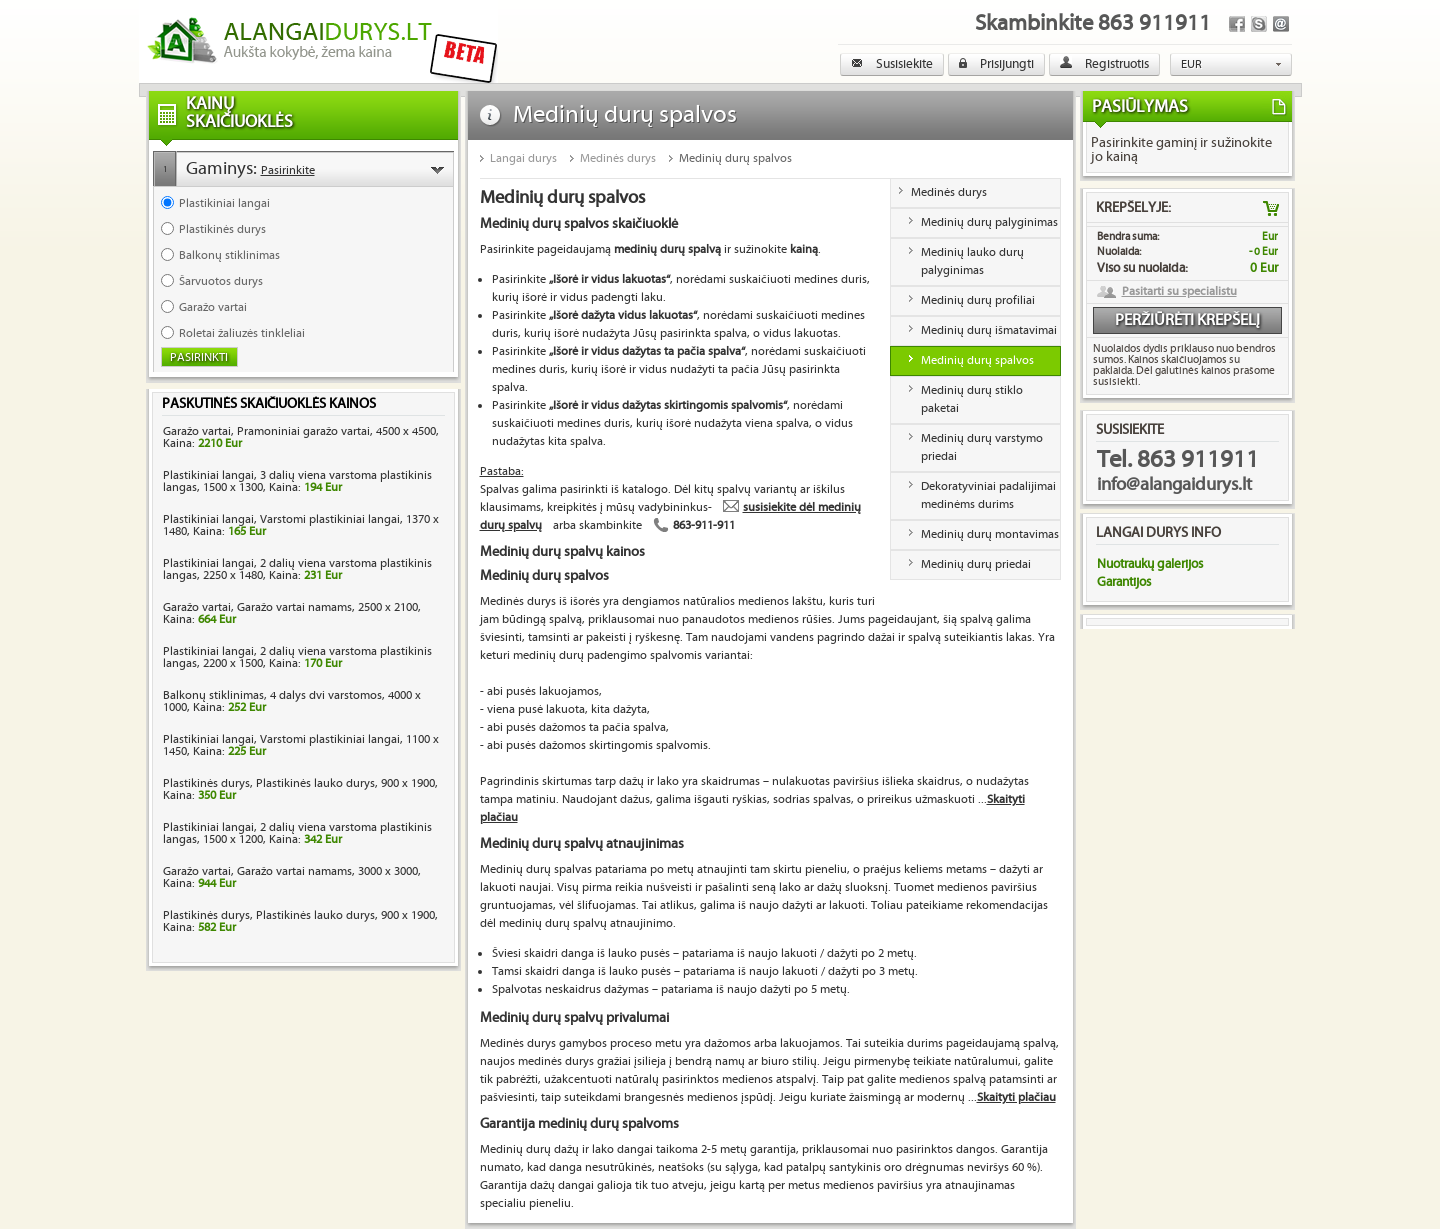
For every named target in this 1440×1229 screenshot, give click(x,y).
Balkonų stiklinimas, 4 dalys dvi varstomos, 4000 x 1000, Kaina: (292, 701)
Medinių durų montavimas (990, 534)
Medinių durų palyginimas (989, 222)
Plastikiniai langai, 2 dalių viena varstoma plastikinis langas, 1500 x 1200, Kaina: (297, 833)
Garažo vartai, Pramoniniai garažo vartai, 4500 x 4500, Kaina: (301, 437)
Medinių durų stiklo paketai (972, 399)
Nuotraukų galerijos (1150, 564)
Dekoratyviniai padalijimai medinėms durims (988, 495)
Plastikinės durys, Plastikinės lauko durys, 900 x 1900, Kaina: (300, 789)
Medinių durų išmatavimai (989, 330)
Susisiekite (892, 64)
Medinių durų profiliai (978, 300)
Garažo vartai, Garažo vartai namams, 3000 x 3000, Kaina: (292, 877)
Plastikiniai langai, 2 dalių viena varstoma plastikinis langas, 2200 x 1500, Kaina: (297, 657)
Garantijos (1124, 582)
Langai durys (523, 158)
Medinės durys (618, 158)
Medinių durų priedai (976, 564)
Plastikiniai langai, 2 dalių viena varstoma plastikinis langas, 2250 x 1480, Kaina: (297, 569)
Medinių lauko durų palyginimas (972, 261)
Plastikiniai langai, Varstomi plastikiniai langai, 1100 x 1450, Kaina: (301, 745)
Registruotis (1104, 64)
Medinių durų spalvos (735, 158)
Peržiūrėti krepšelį (1187, 320)
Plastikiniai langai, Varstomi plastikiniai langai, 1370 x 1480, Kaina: (301, 525)
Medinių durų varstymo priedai (982, 447)
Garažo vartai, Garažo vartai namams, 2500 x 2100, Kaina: (292, 613)
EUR (1191, 64)
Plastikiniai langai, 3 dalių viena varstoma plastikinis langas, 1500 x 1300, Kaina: (297, 481)
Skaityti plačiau (1016, 1097)
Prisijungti (996, 64)
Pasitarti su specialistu (1179, 292)
